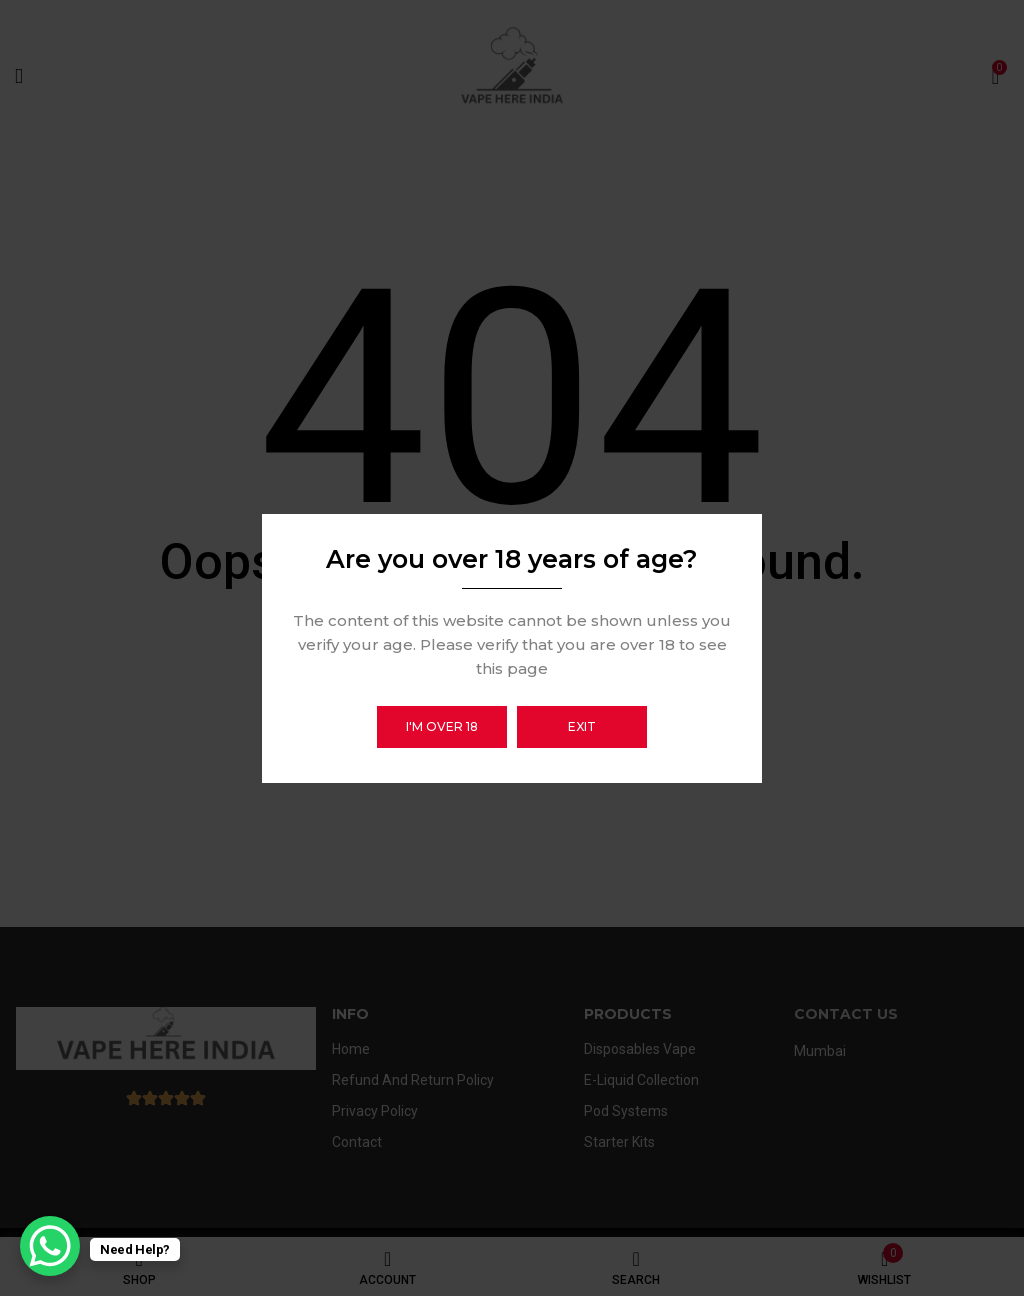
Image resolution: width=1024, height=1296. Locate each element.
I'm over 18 (442, 726)
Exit (582, 726)
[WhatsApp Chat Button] (50, 1246)
